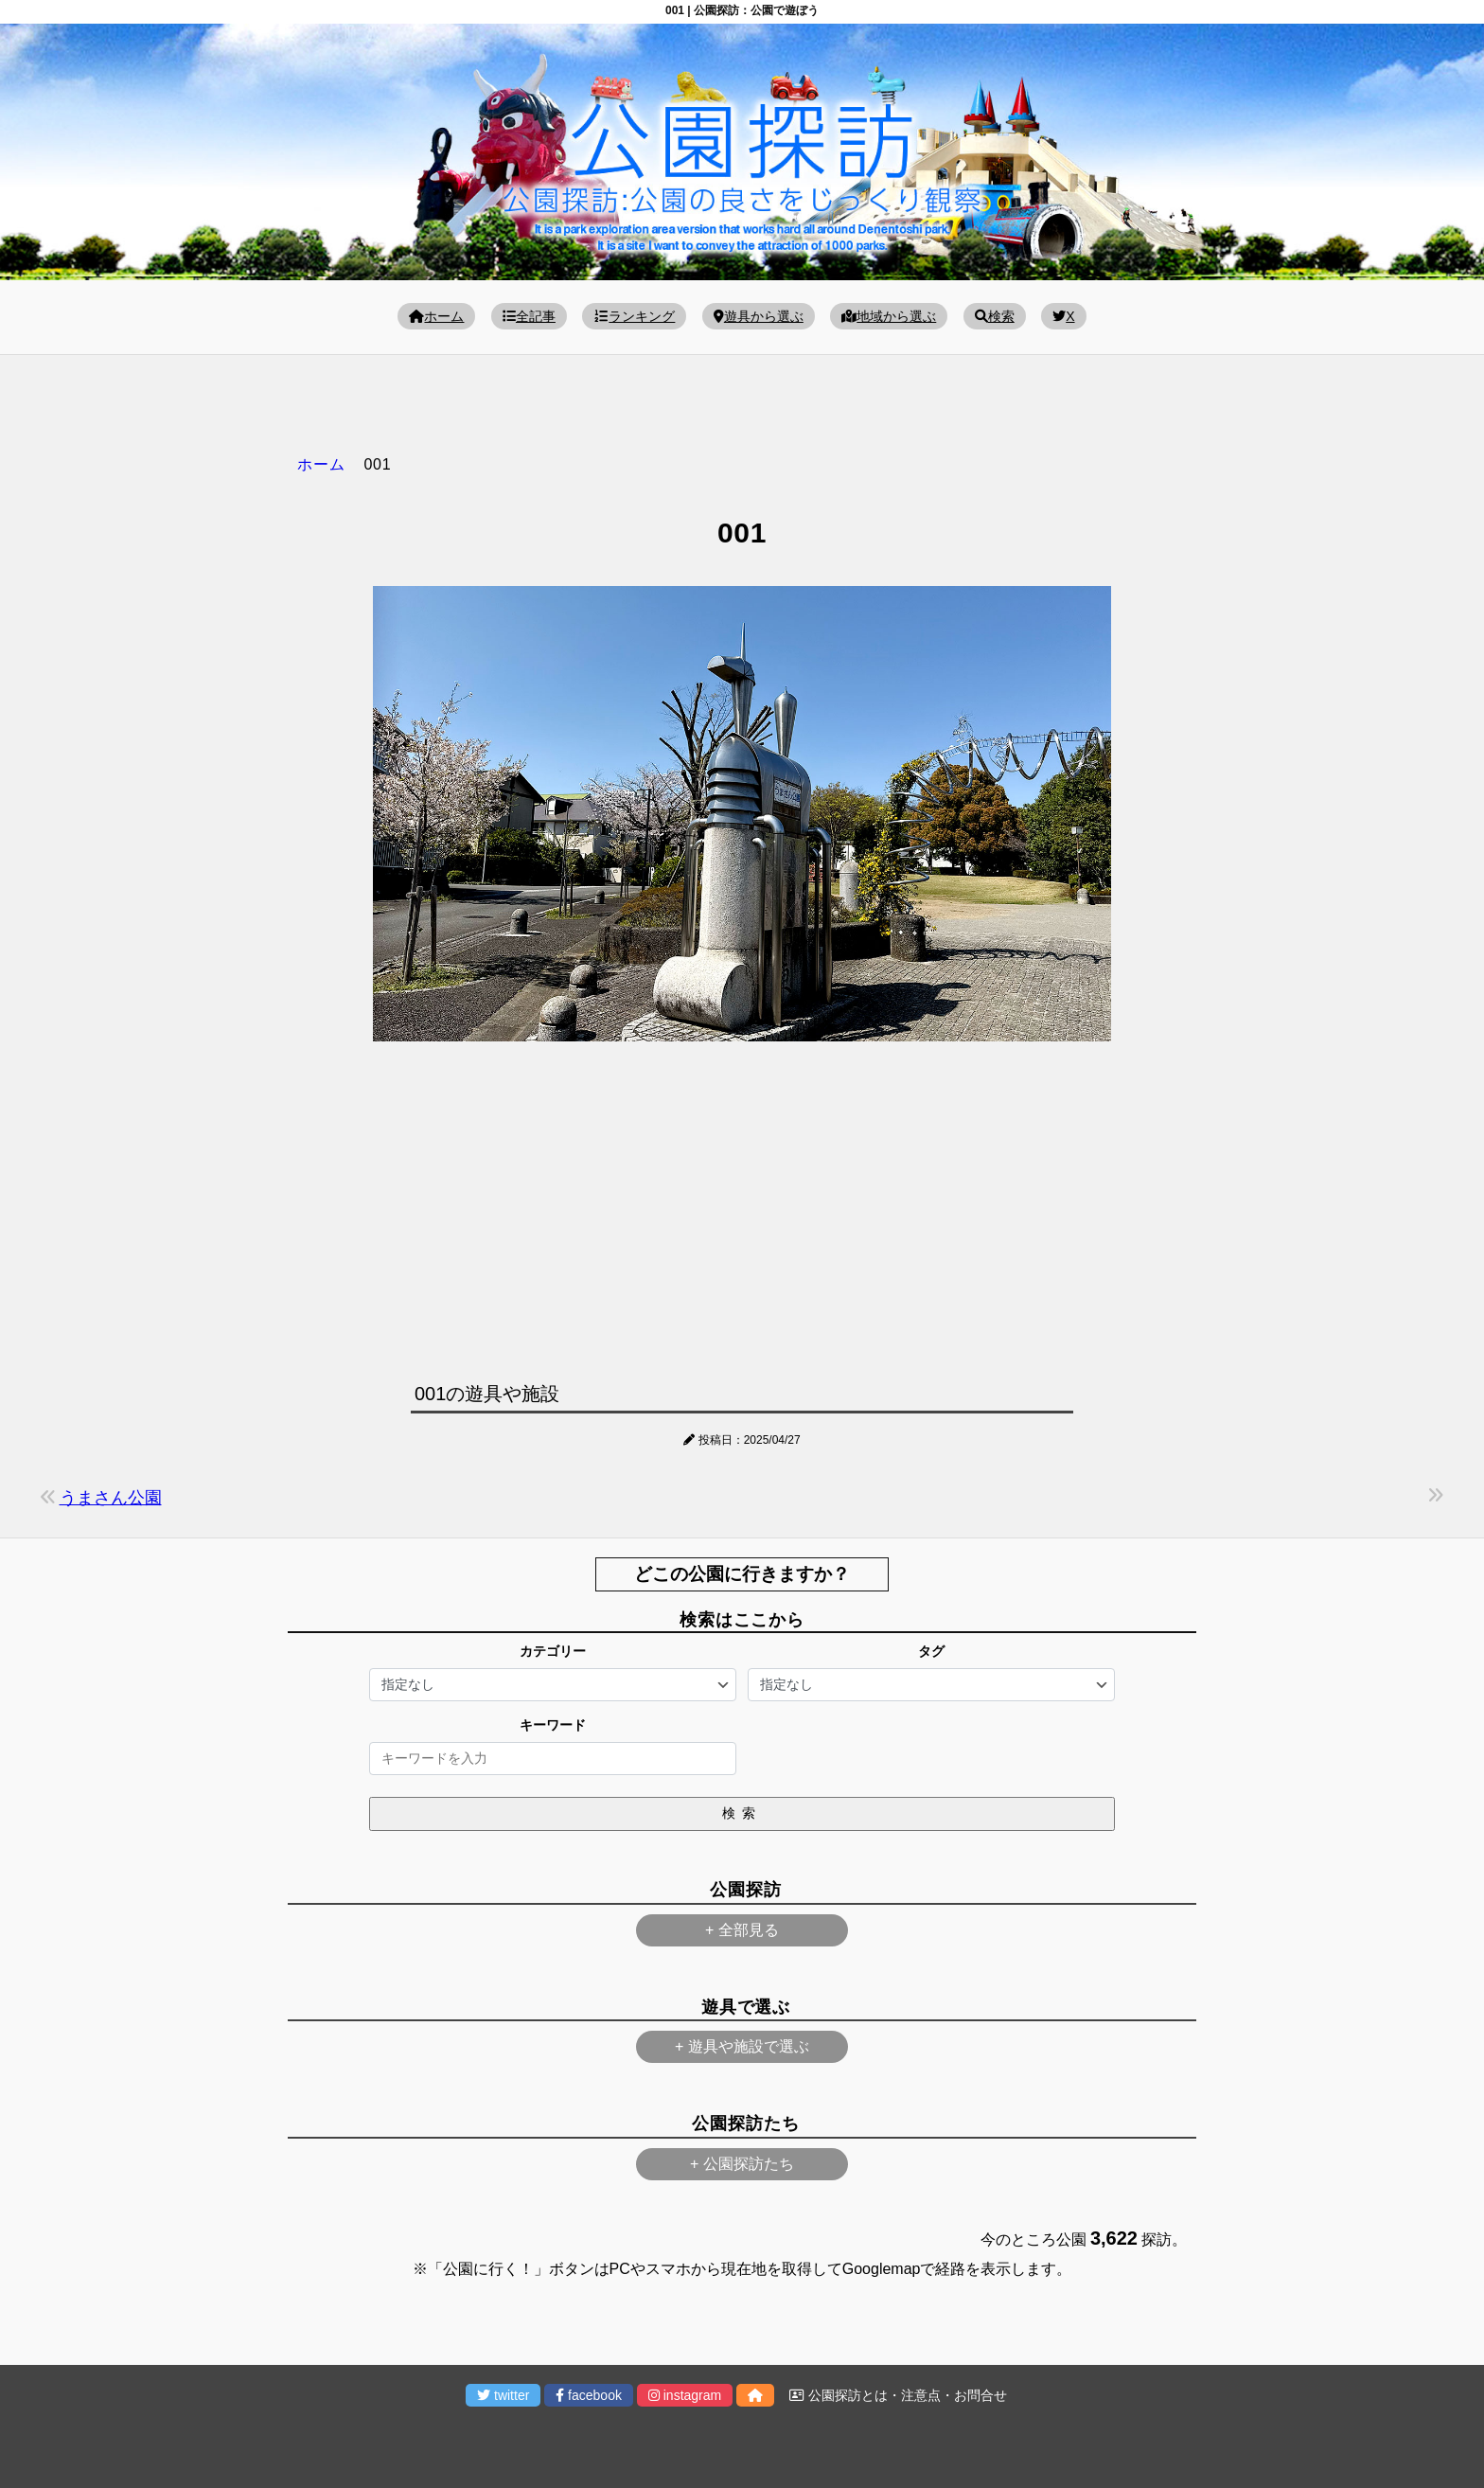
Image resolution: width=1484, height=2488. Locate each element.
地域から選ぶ (888, 316)
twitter (503, 2395)
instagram (684, 2395)
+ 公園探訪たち (742, 2164)
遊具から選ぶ (759, 316)
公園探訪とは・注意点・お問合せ (898, 2395)
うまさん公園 (111, 1497)
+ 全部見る (742, 1930)
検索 (995, 316)
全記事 (529, 316)
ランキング (634, 316)
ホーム (436, 316)
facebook (589, 2395)
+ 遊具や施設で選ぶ (742, 2046)
